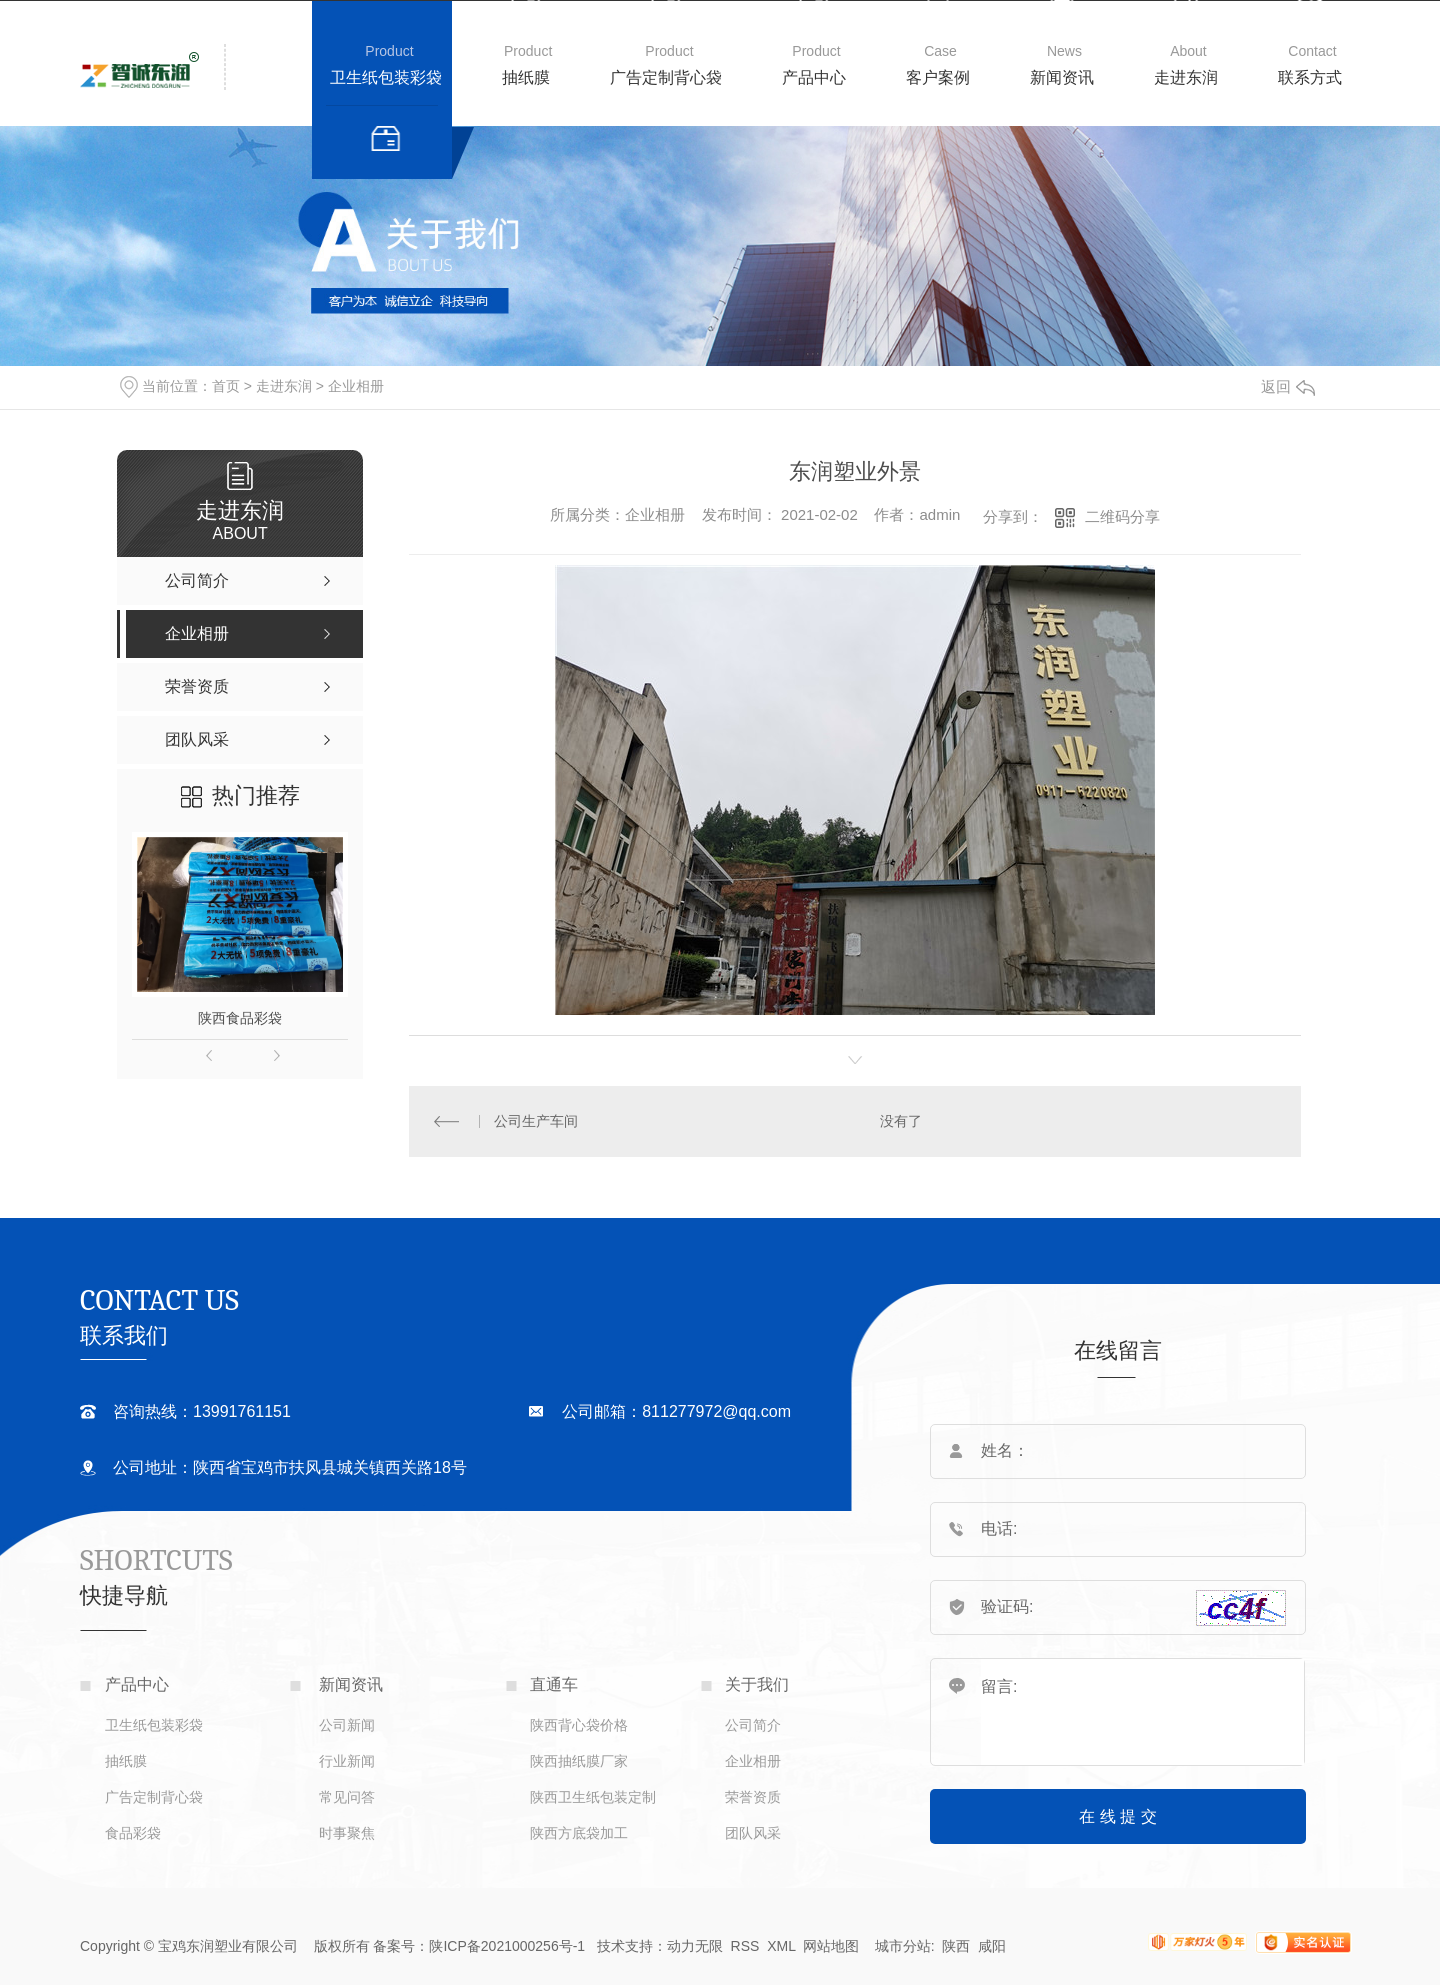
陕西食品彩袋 (240, 1018)
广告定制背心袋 (666, 77)
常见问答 (347, 1797)
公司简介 (753, 1725)
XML (783, 1946)
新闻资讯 (1062, 77)
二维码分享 (1122, 516)
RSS (745, 1946)
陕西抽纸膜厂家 (579, 1761)
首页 (226, 386)
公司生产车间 (536, 1121)
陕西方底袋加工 (579, 1833)
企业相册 (356, 386)
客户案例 (938, 77)
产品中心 (814, 77)
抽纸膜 (526, 77)
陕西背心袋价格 (579, 1725)
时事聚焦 (347, 1833)
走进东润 (1186, 77)
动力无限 (695, 1946)
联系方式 (1310, 77)
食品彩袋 (133, 1833)
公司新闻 (347, 1725)
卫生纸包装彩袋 (386, 77)
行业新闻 (347, 1761)
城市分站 (903, 1946)
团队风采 (753, 1833)
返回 (1288, 386)
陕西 (956, 1946)
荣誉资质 (753, 1797)
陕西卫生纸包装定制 (593, 1797)
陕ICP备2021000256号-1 (507, 1946)
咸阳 (992, 1946)
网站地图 (831, 1946)
